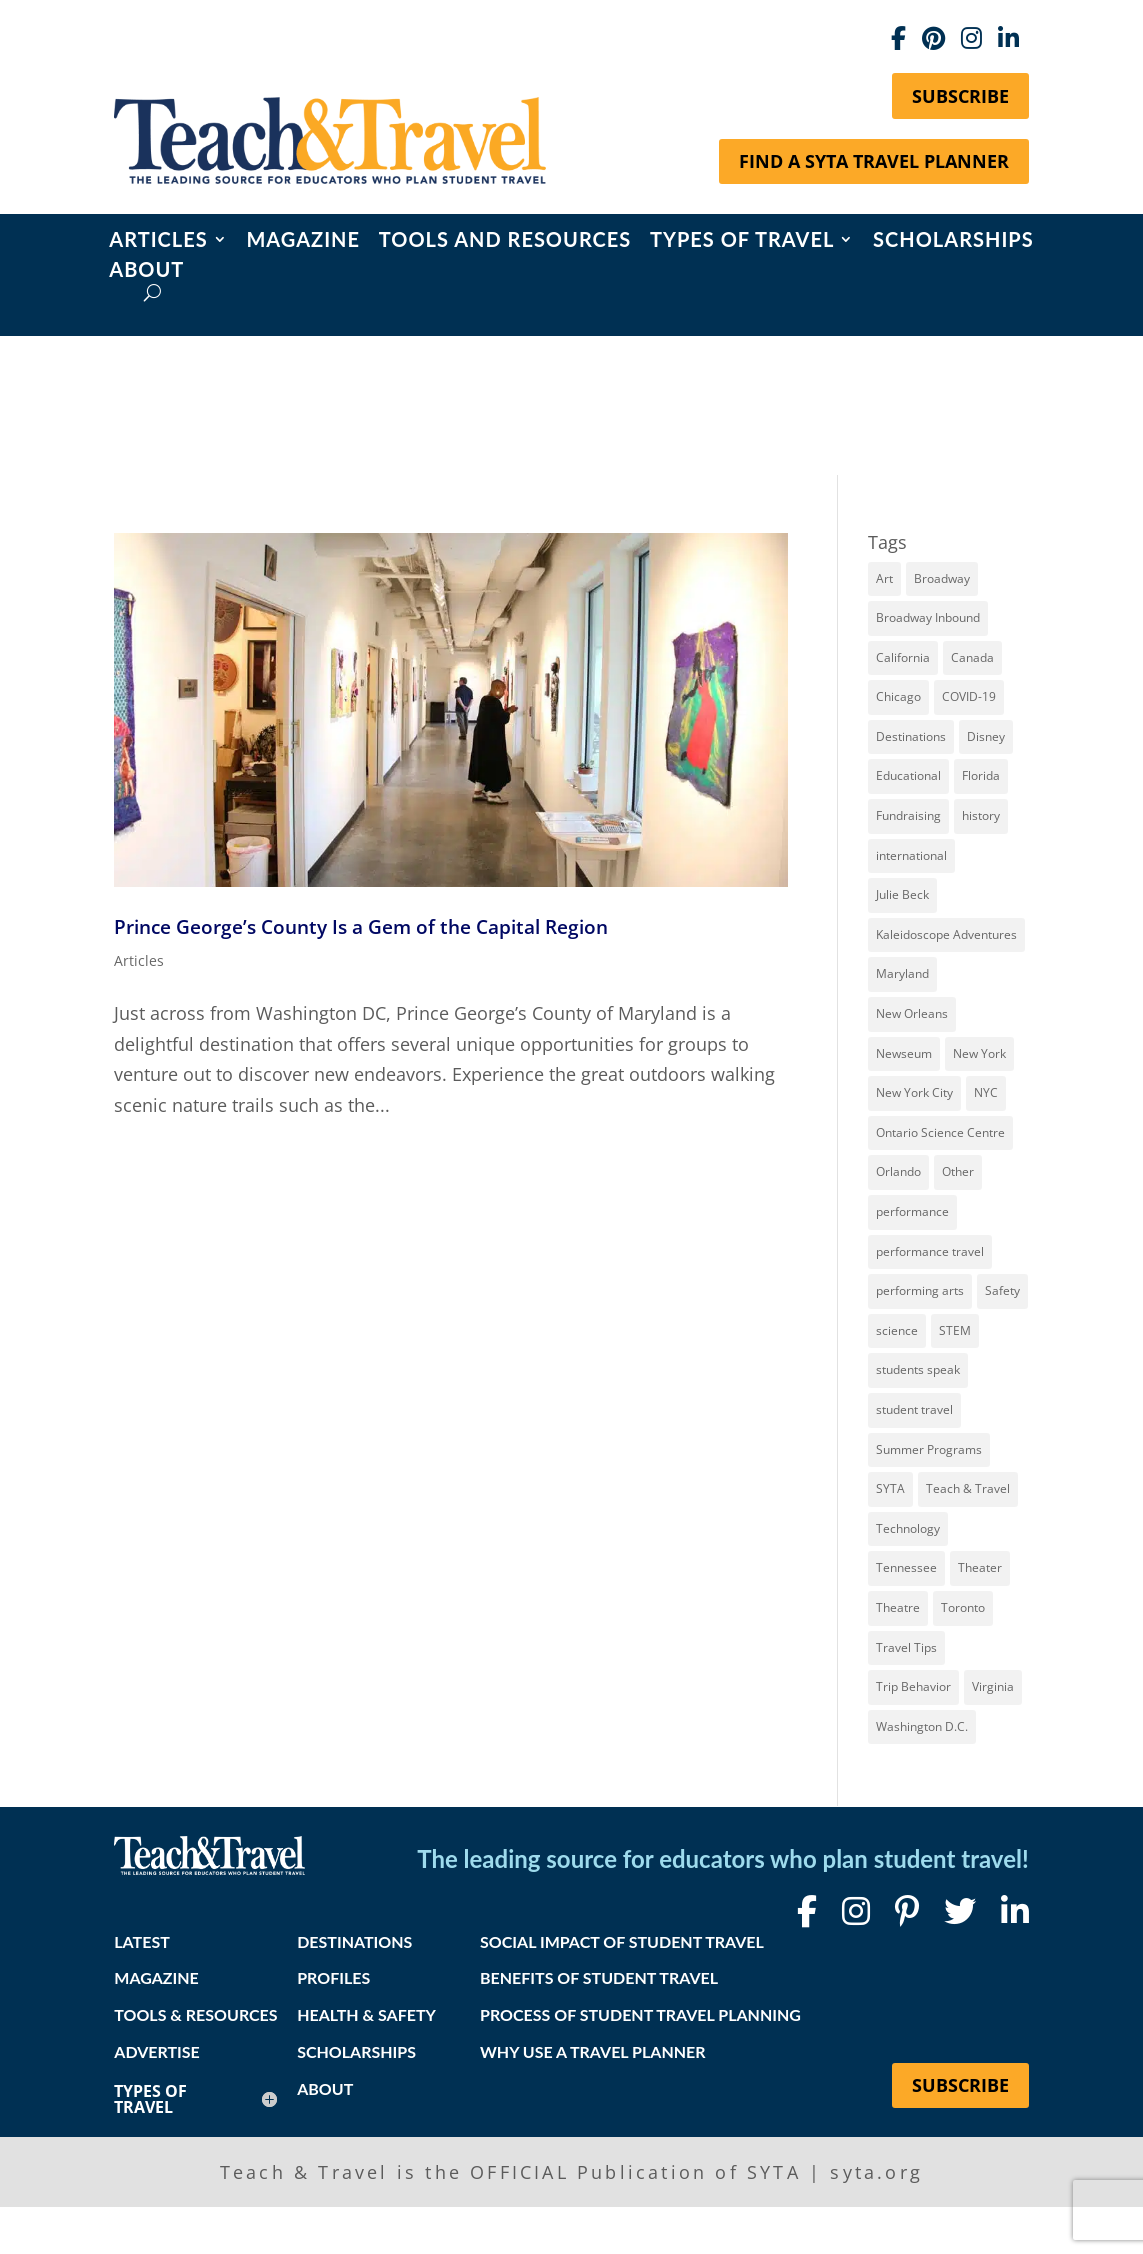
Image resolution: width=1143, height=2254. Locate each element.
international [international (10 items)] (911, 855)
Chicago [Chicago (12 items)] (898, 696)
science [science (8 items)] (897, 1330)
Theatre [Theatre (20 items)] (898, 1607)
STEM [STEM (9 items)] (955, 1330)
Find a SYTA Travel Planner (874, 161)
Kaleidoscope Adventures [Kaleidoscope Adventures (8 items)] (946, 934)
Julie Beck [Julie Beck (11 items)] (902, 894)
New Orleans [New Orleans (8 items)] (912, 1013)
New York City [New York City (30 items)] (914, 1092)
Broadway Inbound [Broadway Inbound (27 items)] (928, 617)
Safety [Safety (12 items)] (1002, 1290)
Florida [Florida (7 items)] (981, 775)
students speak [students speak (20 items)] (918, 1369)
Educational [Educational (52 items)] (908, 775)
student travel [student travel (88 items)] (914, 1409)
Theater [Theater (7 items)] (980, 1567)
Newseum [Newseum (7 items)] (904, 1053)
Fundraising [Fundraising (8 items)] (908, 815)
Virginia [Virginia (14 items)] (993, 1686)
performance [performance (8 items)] (912, 1211)
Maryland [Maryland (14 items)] (902, 973)
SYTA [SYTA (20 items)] (890, 1488)
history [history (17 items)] (981, 815)
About (146, 271)
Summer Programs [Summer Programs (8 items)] (929, 1449)
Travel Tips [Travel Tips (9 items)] (906, 1647)
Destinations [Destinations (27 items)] (911, 736)
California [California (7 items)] (903, 657)
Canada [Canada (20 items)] (972, 657)
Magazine (303, 241)
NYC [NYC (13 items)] (986, 1092)
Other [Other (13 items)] (958, 1171)
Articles (158, 241)
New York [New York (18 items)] (979, 1053)
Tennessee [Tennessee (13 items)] (906, 1567)
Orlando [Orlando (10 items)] (898, 1171)
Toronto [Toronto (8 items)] (963, 1607)
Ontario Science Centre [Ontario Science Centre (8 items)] (940, 1132)
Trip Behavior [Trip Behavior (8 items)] (913, 1686)
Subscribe (960, 96)
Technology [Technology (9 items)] (908, 1528)
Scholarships (953, 241)
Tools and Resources (505, 241)
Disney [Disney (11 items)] (986, 736)
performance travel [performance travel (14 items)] (930, 1251)
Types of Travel (742, 241)
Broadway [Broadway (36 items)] (942, 578)
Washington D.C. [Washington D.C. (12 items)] (922, 1726)
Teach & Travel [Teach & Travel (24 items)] (968, 1488)
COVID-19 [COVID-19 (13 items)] (969, 696)
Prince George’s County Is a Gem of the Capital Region (361, 926)
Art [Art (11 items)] (884, 578)
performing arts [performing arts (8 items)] (920, 1290)
